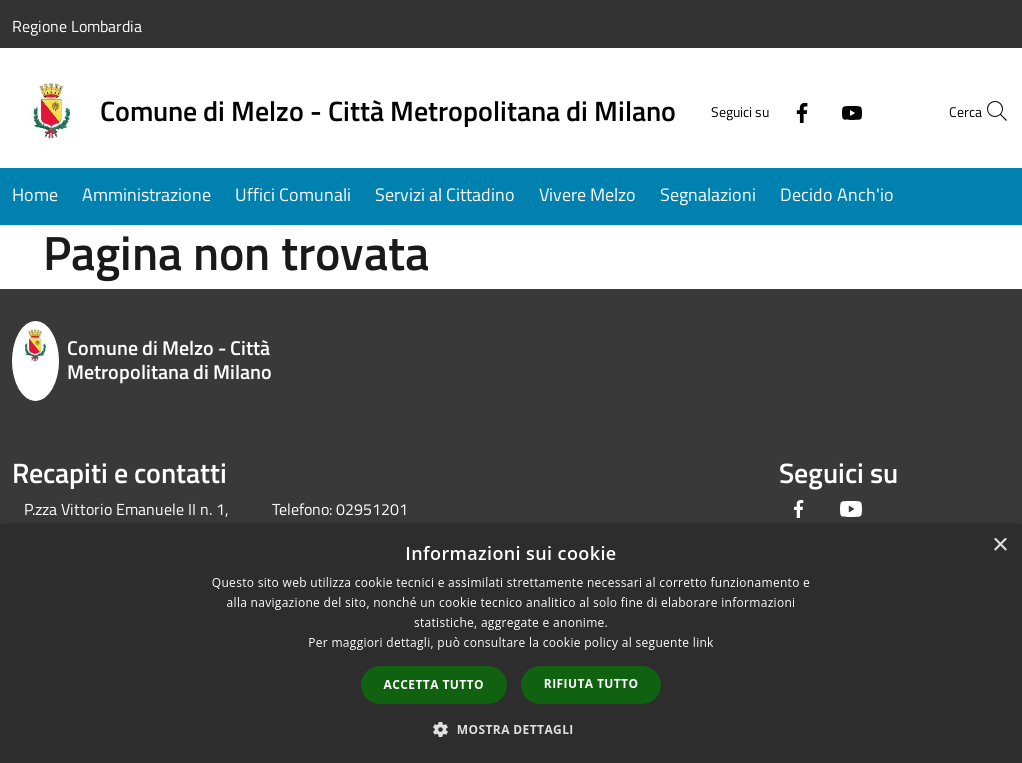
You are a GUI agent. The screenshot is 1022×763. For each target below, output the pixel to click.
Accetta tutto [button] (434, 684)
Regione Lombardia (77, 26)
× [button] (999, 545)
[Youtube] (808, 110)
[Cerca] (986, 111)
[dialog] (511, 643)
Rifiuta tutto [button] (591, 683)
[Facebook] (758, 110)
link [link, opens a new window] (703, 642)
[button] (511, 729)
